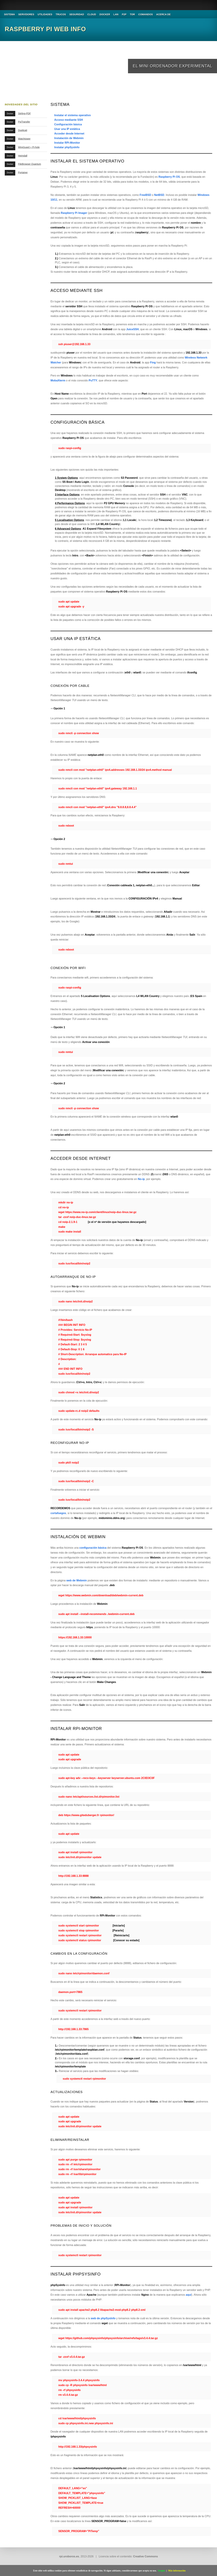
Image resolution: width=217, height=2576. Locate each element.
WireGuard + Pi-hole (29, 147)
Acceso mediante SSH (68, 119)
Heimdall (22, 155)
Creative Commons (145, 2556)
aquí (188, 2294)
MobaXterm (58, 380)
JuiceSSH (132, 329)
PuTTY (93, 380)
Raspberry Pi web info (45, 29)
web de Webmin (76, 1580)
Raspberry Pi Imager (74, 212)
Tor (132, 14)
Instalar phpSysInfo (66, 147)
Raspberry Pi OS (169, 176)
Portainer (23, 172)
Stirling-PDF (24, 113)
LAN (116, 14)
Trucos (61, 14)
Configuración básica (68, 124)
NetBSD (159, 194)
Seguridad (76, 14)
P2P (124, 14)
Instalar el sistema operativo (72, 115)
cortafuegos (58, 1513)
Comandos (145, 14)
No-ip (141, 1179)
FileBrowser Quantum (29, 164)
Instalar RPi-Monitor (67, 142)
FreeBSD (145, 194)
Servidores (26, 14)
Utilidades (45, 14)
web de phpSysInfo (103, 2318)
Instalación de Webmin (69, 138)
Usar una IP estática (67, 129)
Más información (176, 2570)
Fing (153, 362)
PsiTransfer (24, 121)
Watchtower (24, 138)
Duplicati (22, 130)
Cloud (91, 14)
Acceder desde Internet (69, 133)
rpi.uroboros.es (69, 2556)
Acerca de (163, 14)
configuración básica (92, 1547)
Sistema (9, 14)
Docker (105, 14)
